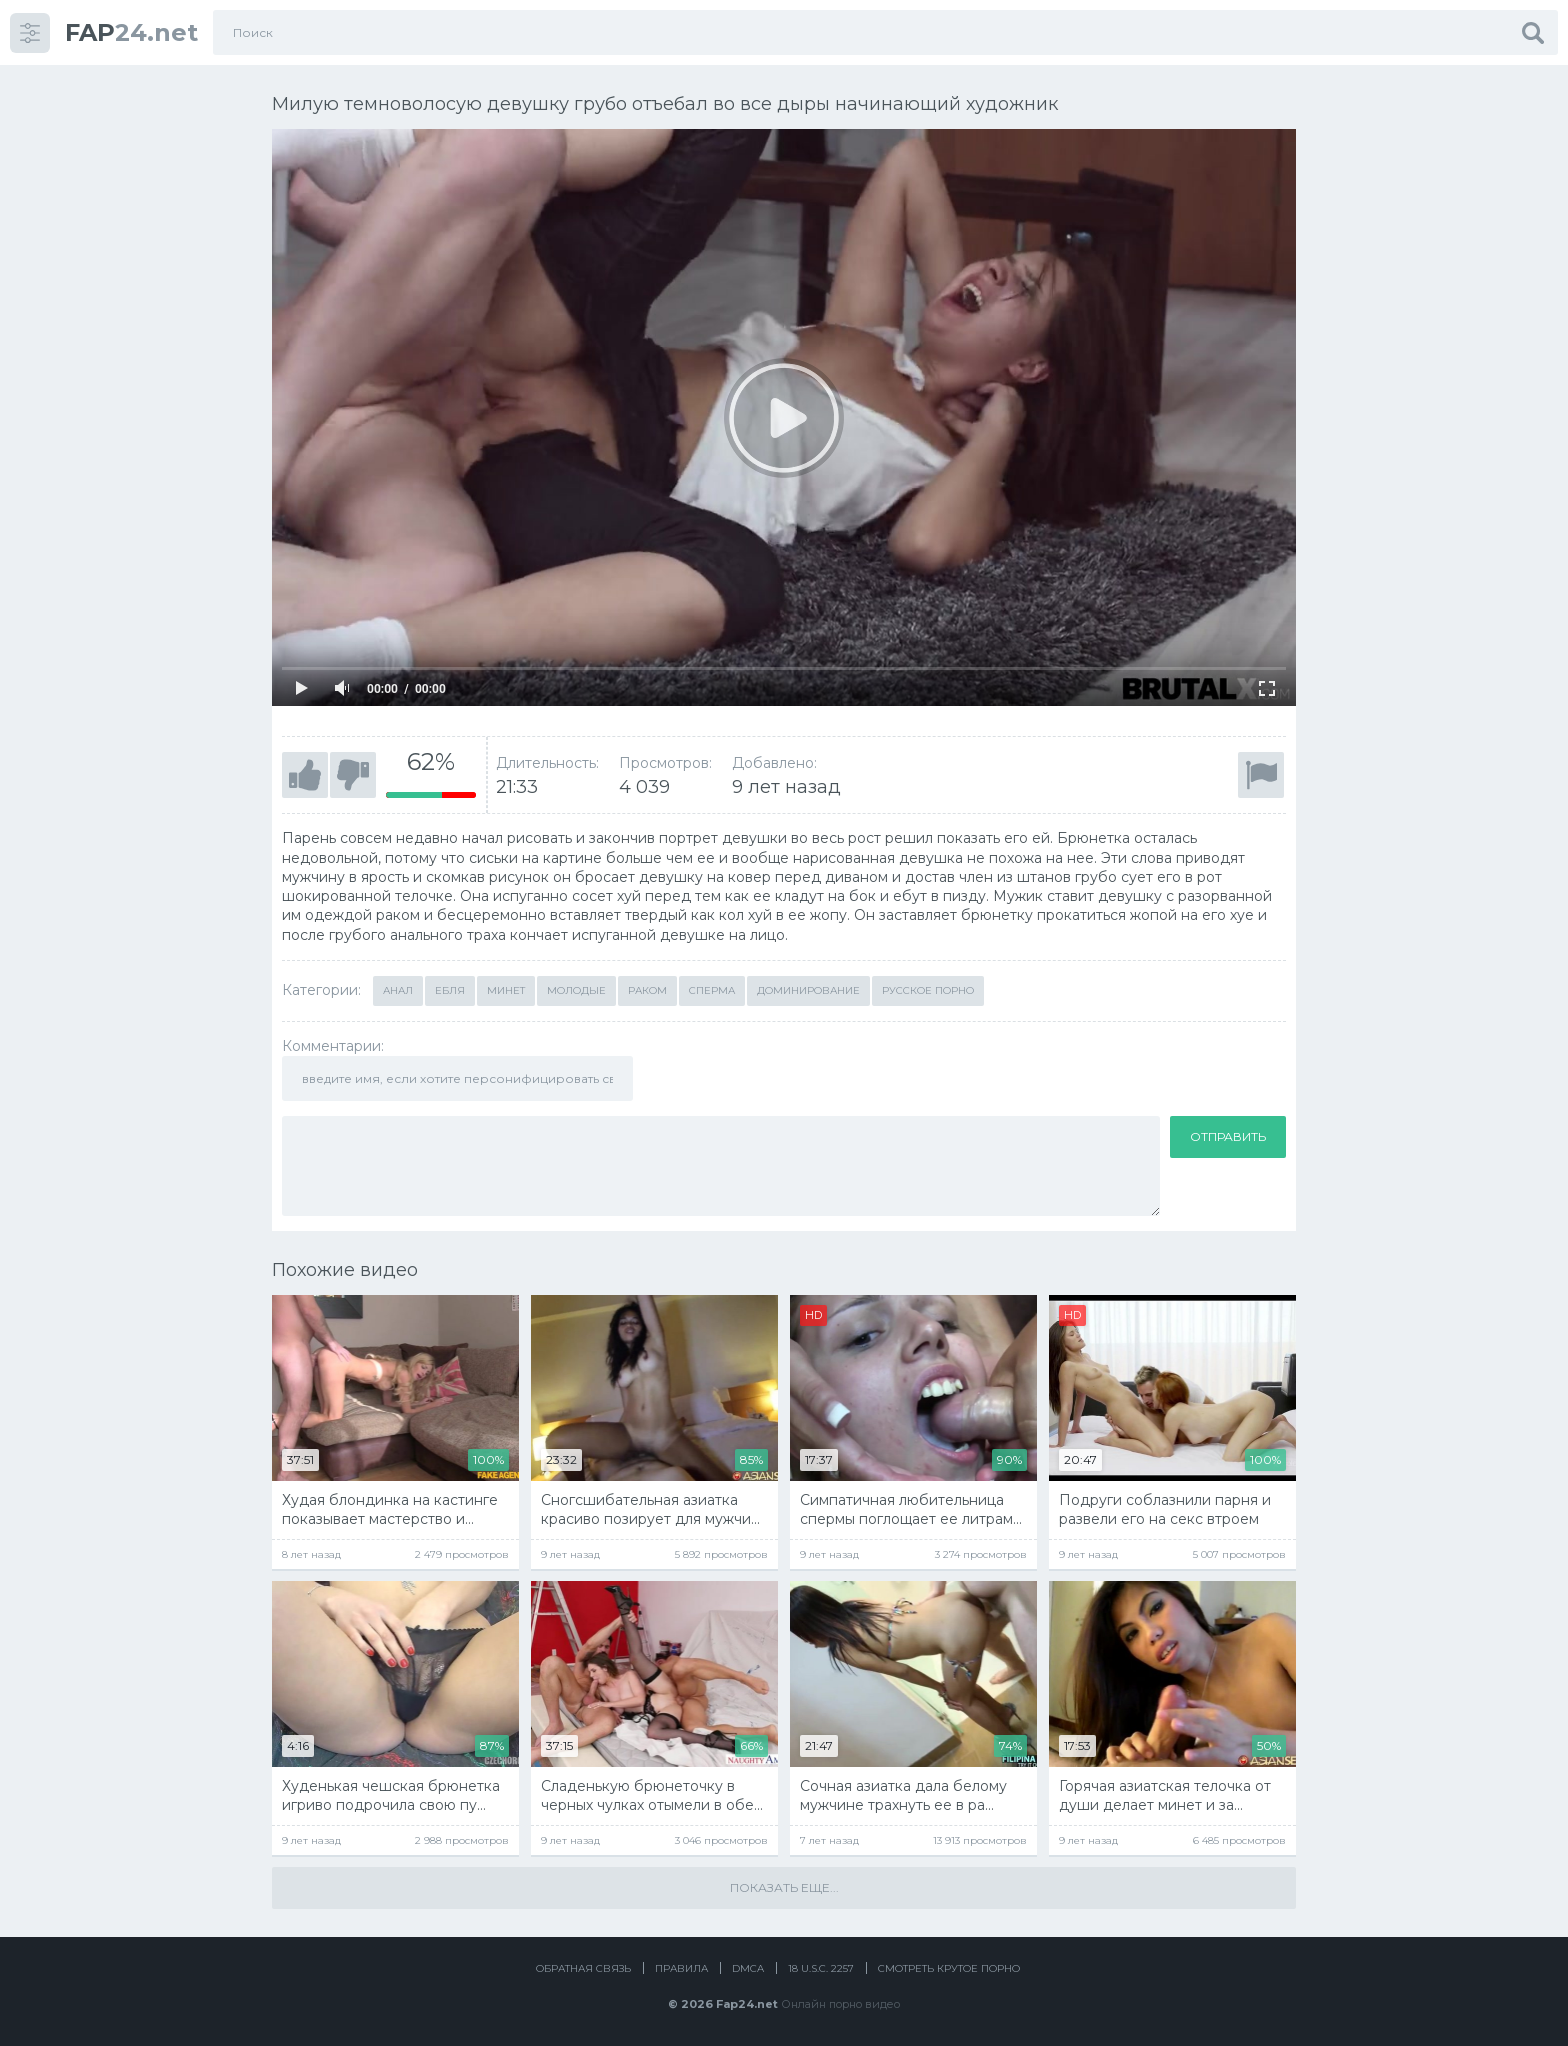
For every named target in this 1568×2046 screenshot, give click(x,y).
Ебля (450, 990)
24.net (131, 32)
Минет (506, 990)
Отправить (1228, 1136)
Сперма (712, 990)
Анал (398, 990)
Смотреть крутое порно (949, 1968)
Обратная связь (583, 1968)
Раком (647, 990)
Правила (681, 1968)
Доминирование (808, 990)
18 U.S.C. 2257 (821, 1968)
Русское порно (928, 990)
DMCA (748, 1968)
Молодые (576, 990)
